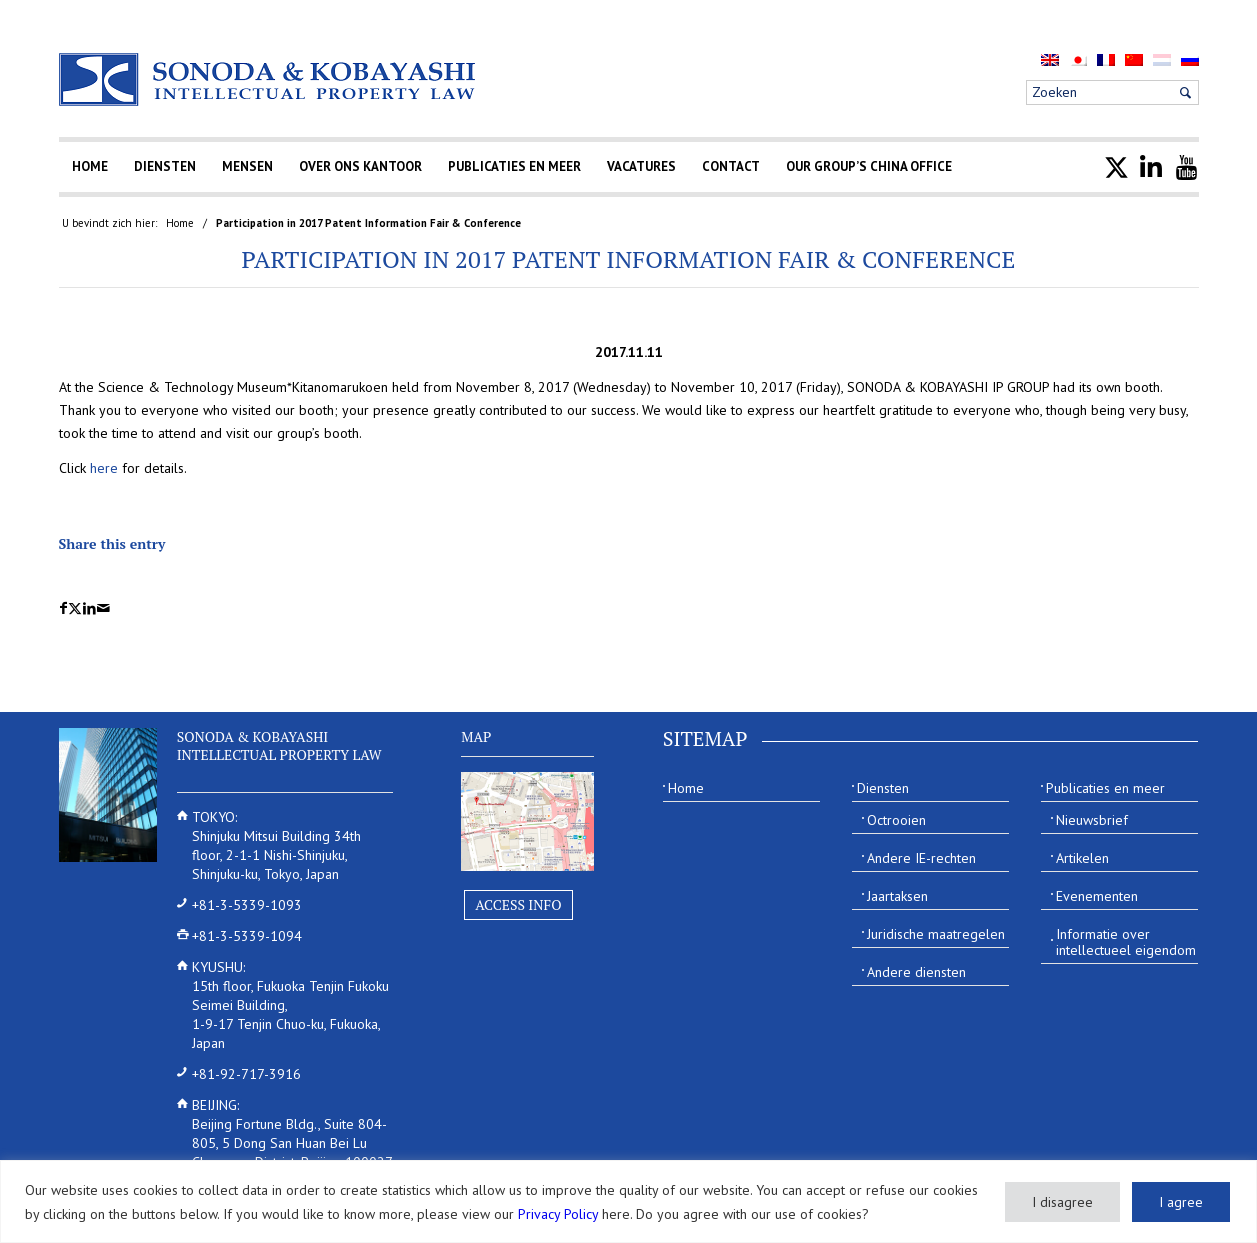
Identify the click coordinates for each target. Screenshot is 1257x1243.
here (104, 468)
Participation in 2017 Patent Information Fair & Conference (629, 259)
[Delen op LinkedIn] (89, 608)
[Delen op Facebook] (63, 608)
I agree (1181, 1202)
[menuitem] (1050, 59)
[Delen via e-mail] (103, 608)
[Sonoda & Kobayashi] (269, 79)
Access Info (518, 904)
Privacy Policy (558, 1214)
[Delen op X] (75, 608)
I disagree (1062, 1202)
